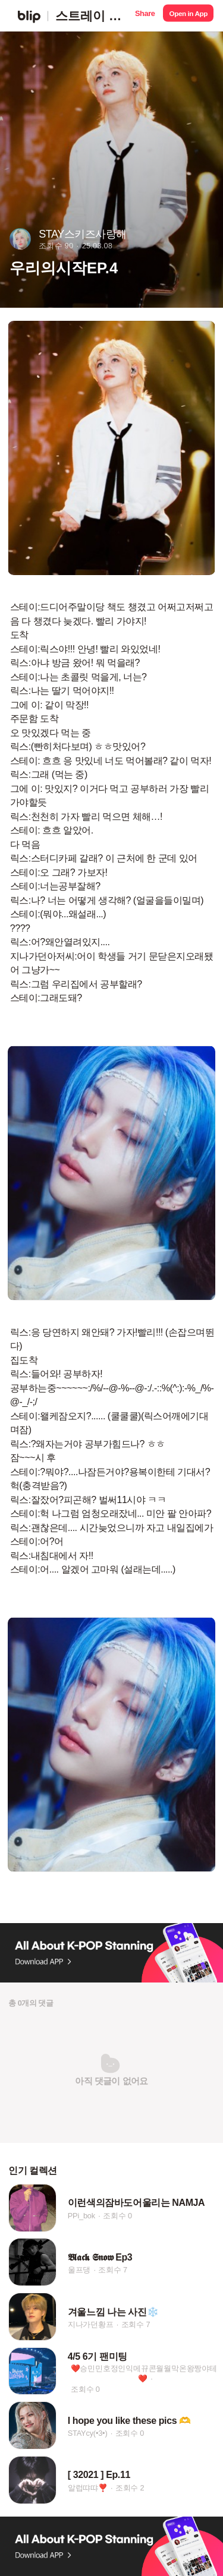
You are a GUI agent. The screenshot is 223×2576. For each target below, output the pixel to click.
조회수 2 (130, 2487)
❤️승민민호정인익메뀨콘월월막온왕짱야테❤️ (144, 2372)
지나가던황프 (91, 2324)
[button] (145, 15)
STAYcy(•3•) (88, 2433)
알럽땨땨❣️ (88, 2487)
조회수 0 (117, 2215)
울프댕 (79, 2270)
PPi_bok (81, 2215)
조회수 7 (112, 2270)
